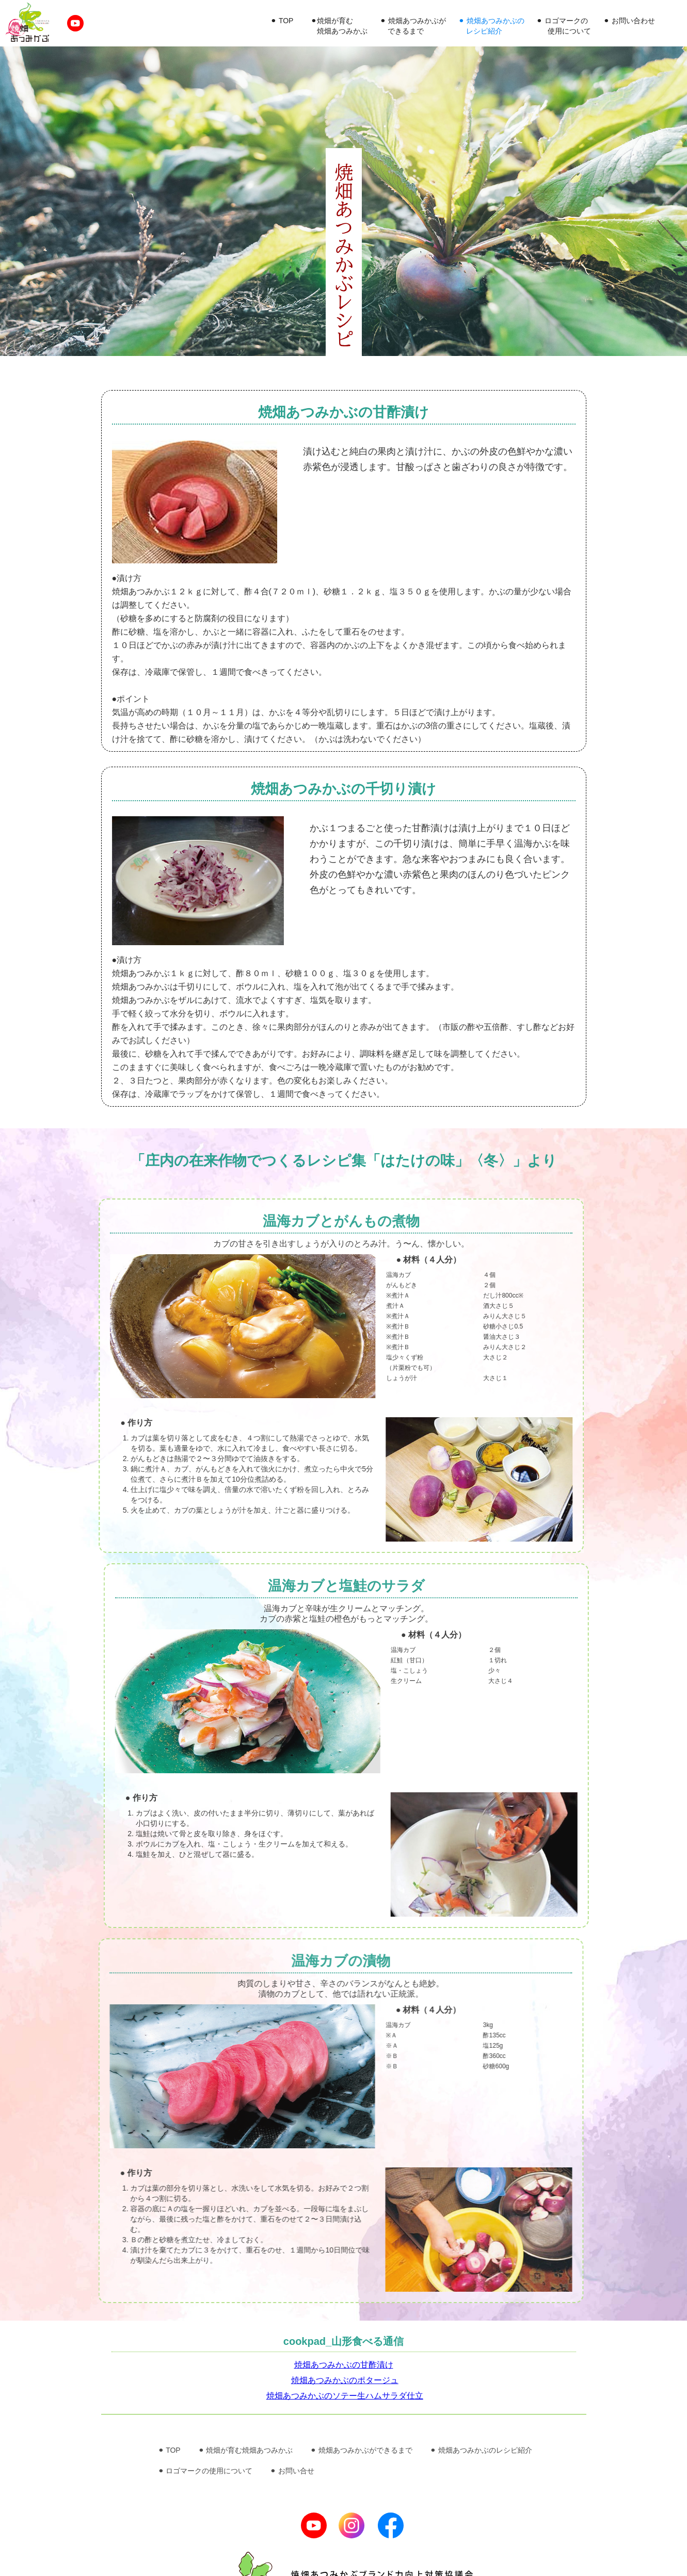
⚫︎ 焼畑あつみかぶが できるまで (413, 26)
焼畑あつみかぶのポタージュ (344, 2380)
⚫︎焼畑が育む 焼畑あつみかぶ (339, 26)
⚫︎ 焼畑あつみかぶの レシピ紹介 (491, 26)
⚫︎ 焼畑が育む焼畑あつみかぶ (245, 2450)
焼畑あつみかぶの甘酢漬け (343, 2364)
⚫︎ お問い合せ (292, 2471)
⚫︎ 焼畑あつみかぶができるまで (361, 2450)
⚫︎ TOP (281, 21)
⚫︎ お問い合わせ (629, 21)
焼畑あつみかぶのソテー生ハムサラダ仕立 (344, 2395)
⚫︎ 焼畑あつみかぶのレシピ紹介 (481, 2450)
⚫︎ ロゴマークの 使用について (563, 26)
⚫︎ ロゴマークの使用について (205, 2471)
